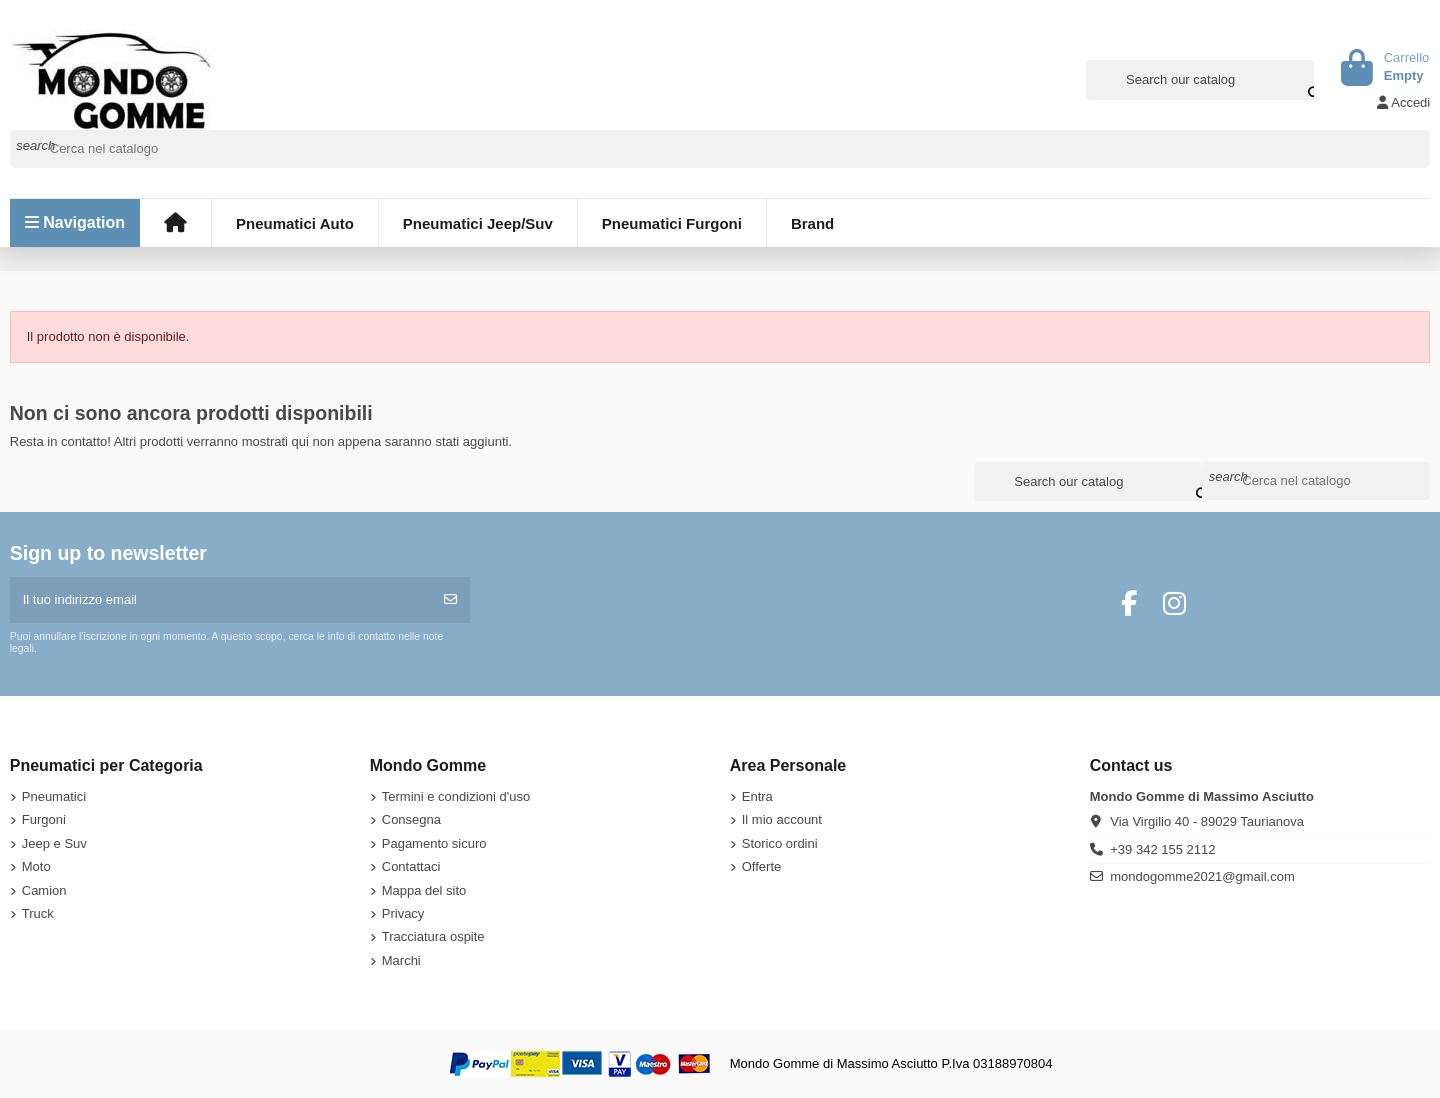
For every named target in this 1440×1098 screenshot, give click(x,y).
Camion (44, 890)
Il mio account (782, 819)
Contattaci (411, 866)
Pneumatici (54, 796)
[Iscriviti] (450, 600)
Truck (38, 913)
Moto (36, 866)
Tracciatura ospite (433, 936)
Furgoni (44, 819)
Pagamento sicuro (434, 843)
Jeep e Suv (54, 843)
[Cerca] (720, 149)
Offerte (762, 866)
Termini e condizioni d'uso (456, 796)
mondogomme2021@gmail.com (1202, 876)
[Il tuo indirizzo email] (221, 600)
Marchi (401, 960)
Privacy (403, 913)
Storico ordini (780, 843)
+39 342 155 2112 (1162, 849)
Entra (757, 796)
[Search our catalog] (1301, 80)
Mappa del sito (424, 890)
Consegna (411, 819)
